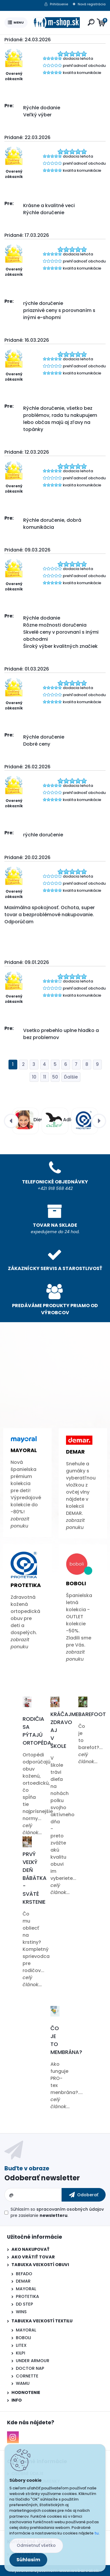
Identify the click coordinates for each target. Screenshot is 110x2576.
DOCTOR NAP (30, 2368)
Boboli (76, 1583)
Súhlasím (28, 2559)
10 (34, 1077)
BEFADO (24, 2274)
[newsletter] (83, 2194)
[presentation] (11, 1121)
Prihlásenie (59, 4)
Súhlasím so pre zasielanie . (57, 2212)
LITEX (21, 2345)
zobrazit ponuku (20, 1522)
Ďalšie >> (70, 1077)
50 (55, 1077)
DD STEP (24, 2304)
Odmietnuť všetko (36, 2545)
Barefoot (92, 1714)
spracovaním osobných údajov (70, 2209)
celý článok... (32, 1829)
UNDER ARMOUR (32, 2361)
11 (44, 1077)
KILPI (20, 2353)
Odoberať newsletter (42, 2178)
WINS (21, 2312)
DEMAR (23, 2281)
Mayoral (24, 1450)
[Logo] (56, 22)
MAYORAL (26, 2289)
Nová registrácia (92, 4)
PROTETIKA (27, 2296)
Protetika (26, 1585)
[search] (91, 22)
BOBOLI (23, 2338)
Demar (75, 1451)
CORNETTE (27, 2376)
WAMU (23, 2383)
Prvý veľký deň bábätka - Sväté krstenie (35, 1877)
